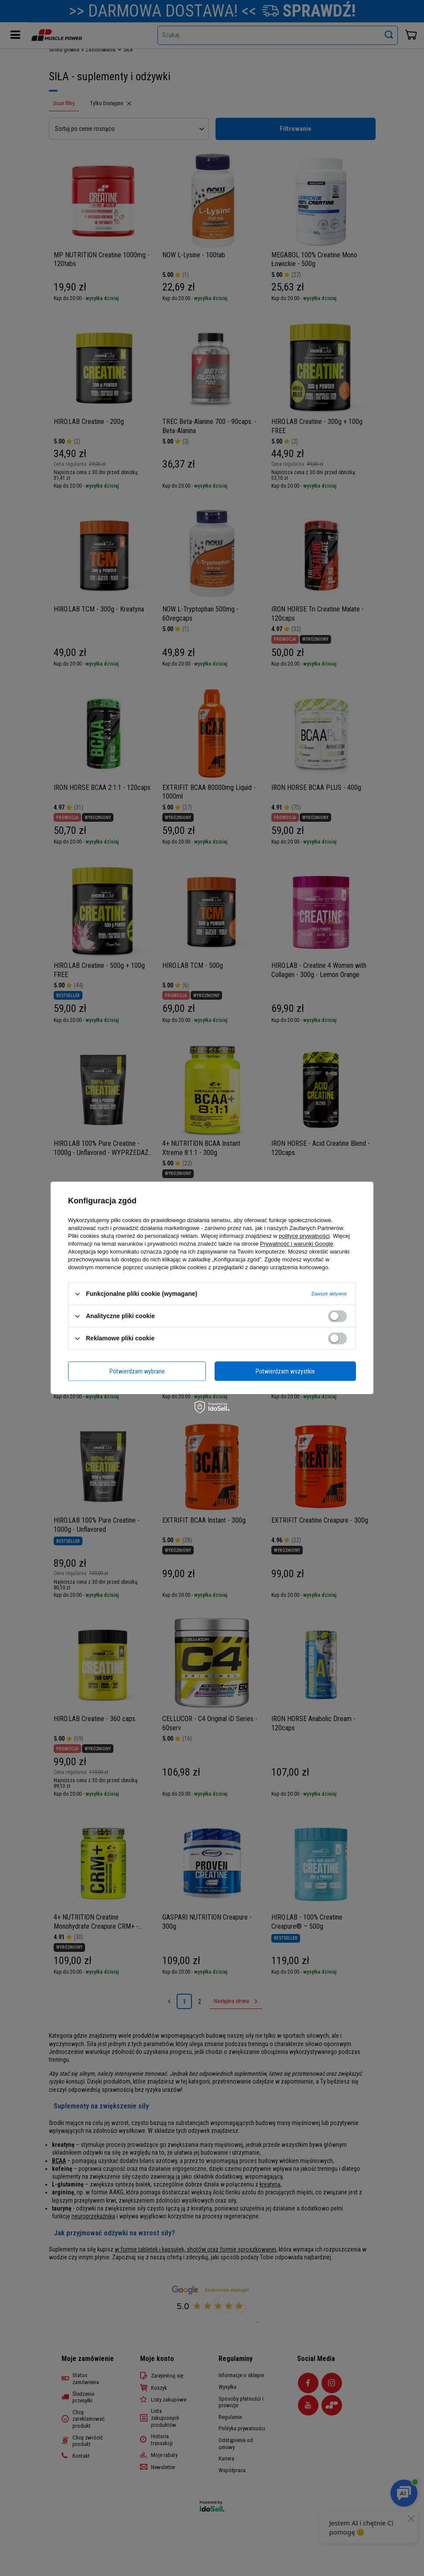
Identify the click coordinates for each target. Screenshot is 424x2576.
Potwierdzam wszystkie (285, 1371)
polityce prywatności (304, 1236)
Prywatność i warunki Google (296, 1243)
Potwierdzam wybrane (137, 1371)
